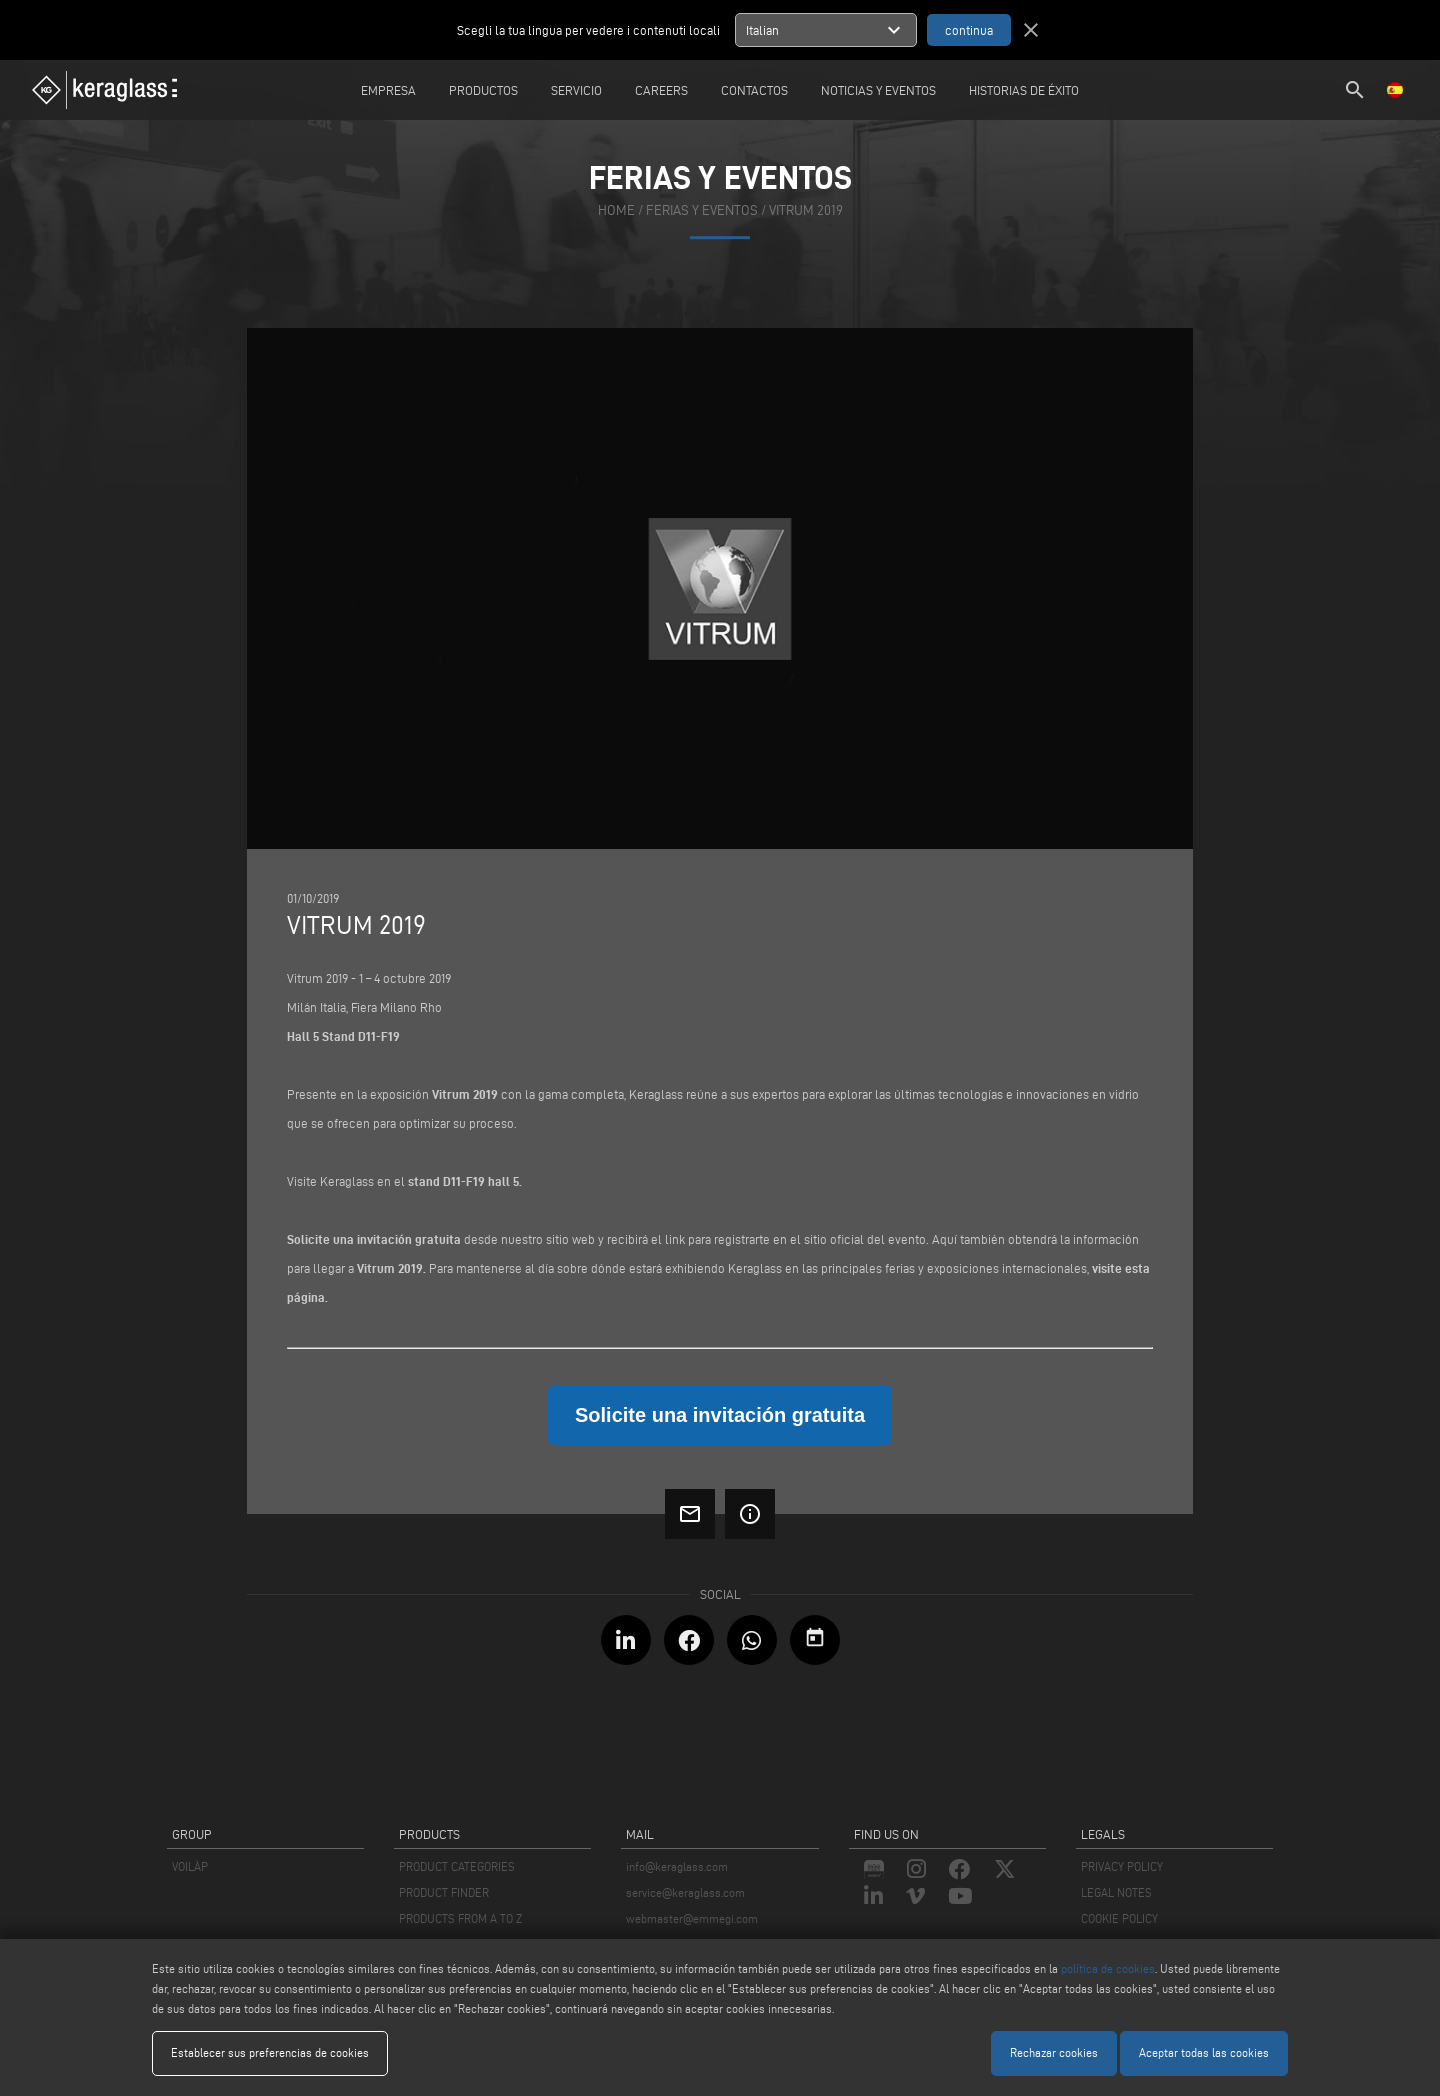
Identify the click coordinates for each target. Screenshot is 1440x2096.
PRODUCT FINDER (444, 1892)
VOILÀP (190, 1866)
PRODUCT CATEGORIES (457, 1866)
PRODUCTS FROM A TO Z (460, 1918)
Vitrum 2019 (806, 211)
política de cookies (1108, 1968)
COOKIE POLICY (1119, 1918)
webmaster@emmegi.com (692, 1918)
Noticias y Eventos (878, 90)
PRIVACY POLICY (1122, 1866)
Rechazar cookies (1054, 2052)
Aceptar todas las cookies (1204, 2052)
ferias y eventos (702, 211)
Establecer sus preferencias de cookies (270, 2052)
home (616, 211)
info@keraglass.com (677, 1866)
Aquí (944, 1239)
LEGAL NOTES (1116, 1892)
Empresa (388, 90)
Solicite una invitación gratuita (374, 1239)
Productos (483, 90)
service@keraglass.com (685, 1892)
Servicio (576, 90)
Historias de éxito (1024, 90)
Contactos (754, 90)
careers (661, 90)
